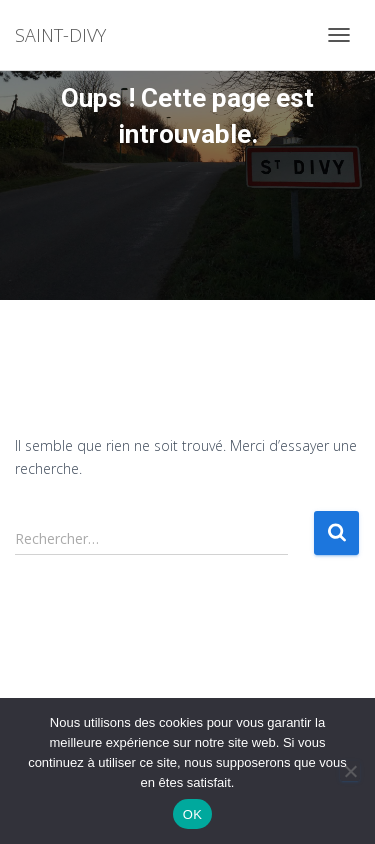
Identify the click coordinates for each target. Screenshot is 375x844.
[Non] (350, 771)
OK (192, 814)
